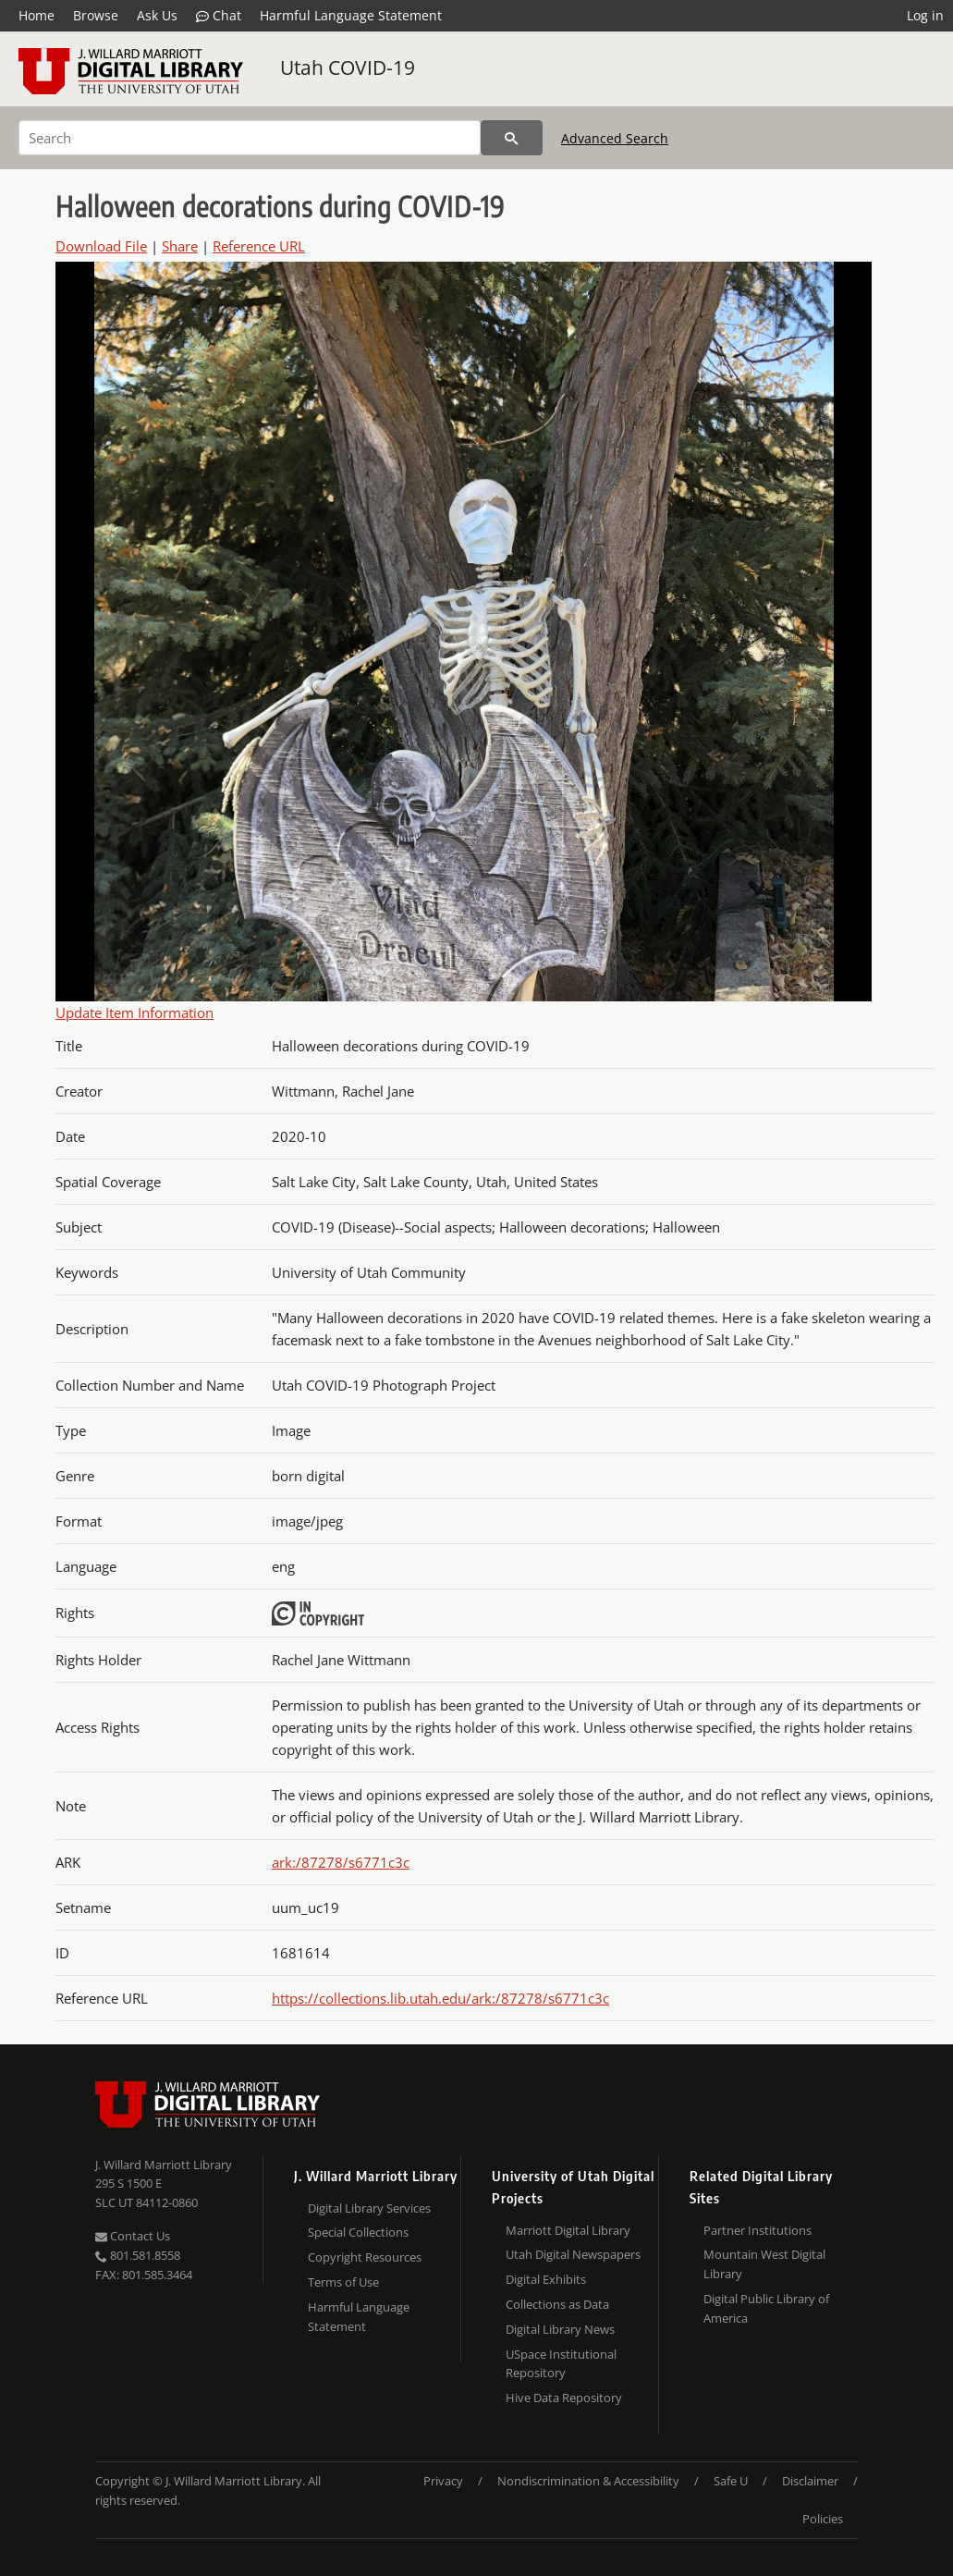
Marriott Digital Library (568, 2230)
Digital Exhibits (546, 2279)
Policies (822, 2518)
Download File (101, 246)
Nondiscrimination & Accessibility (588, 2480)
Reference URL (259, 246)
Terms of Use (343, 2282)
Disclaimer (810, 2480)
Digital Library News (560, 2329)
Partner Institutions (757, 2230)
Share (180, 246)
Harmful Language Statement (351, 15)
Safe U (731, 2480)
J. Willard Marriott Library (163, 2164)
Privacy (443, 2480)
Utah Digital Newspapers (573, 2254)
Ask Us (157, 15)
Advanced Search (614, 138)
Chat (218, 15)
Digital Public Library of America (766, 2308)
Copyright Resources (365, 2257)
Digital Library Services (369, 2208)
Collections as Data (557, 2304)
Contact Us (132, 2235)
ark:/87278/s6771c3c (340, 1862)
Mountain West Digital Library (764, 2264)
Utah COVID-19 (347, 67)
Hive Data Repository (564, 2397)
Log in (925, 15)
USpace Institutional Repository (561, 2364)
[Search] (249, 137)
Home (36, 15)
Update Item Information (134, 1012)
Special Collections (358, 2232)
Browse (95, 15)
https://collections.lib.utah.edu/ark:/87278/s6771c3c (440, 1998)
